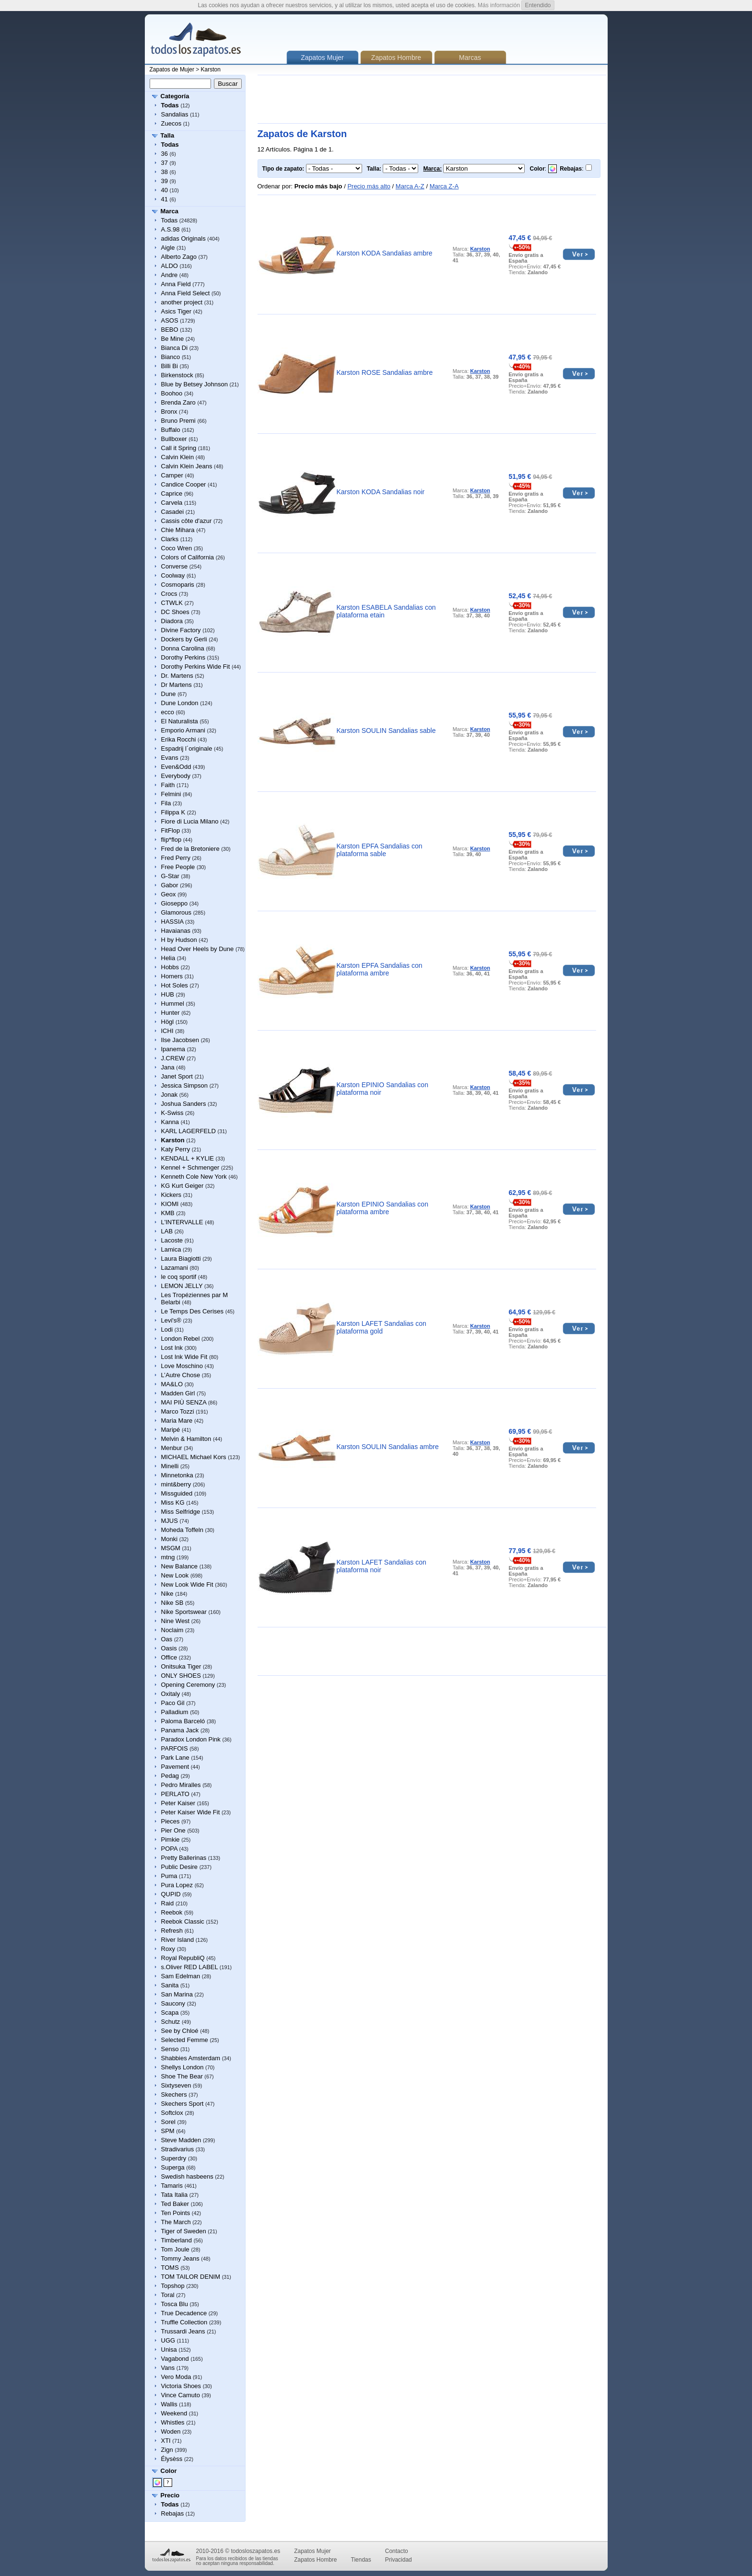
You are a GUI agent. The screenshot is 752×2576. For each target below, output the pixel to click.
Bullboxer (174, 438)
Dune (168, 693)
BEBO (169, 329)
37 (164, 162)
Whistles (173, 2422)
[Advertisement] (432, 99)
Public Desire (179, 1866)
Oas (167, 1639)
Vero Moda (176, 2376)
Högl (167, 1021)
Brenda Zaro (178, 402)
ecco (167, 712)
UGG (168, 2340)
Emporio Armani (183, 730)
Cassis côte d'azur (186, 520)
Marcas (470, 57)
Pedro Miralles (181, 1784)
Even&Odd (176, 766)
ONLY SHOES (181, 1675)
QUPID (171, 1894)
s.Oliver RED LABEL (189, 1967)
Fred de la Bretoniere (190, 848)
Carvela (172, 502)
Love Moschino (182, 1365)
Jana (168, 1067)
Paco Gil (173, 1702)
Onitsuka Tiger (181, 1666)
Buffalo (170, 429)
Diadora (172, 621)
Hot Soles (174, 985)
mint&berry (176, 1484)
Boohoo (172, 393)
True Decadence (184, 2313)
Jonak (169, 1094)
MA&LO (172, 1384)
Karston (211, 69)
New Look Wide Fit (187, 1584)
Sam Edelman (180, 1976)
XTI (166, 2440)
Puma (169, 1876)
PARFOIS (174, 1748)
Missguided (177, 1493)
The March (176, 2222)
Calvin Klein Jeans (186, 466)
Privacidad (398, 2559)
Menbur (171, 1447)
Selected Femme (184, 2039)
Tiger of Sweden (183, 2231)
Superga (173, 2167)
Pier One (173, 1830)
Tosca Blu (174, 2304)
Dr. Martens (177, 675)
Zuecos (171, 123)
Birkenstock (177, 375)
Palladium (174, 1712)
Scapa (170, 2012)
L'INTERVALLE (182, 1222)
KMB (168, 1213)
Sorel (168, 2121)
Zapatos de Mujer (172, 69)
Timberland (176, 2240)
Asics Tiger (176, 311)
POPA (169, 1848)
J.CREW (173, 1058)
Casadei (172, 511)
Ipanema (173, 1049)
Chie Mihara (178, 530)
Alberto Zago (179, 256)
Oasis (169, 1648)
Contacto (396, 2551)
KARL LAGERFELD (188, 1131)
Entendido (538, 5)
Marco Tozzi (177, 1411)
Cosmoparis (177, 584)
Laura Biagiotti (181, 1258)
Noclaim (172, 1630)
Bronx (169, 411)
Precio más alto (368, 186)
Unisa (169, 2349)
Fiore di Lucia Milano (190, 821)
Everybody (175, 775)
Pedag (170, 1775)
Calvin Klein (177, 457)
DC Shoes (175, 611)
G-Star (170, 876)
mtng (168, 1557)
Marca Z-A (444, 186)
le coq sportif (179, 1276)
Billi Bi (169, 366)
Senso (170, 2049)
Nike (167, 1593)
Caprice (172, 493)
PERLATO (175, 1794)
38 (164, 171)
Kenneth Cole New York (194, 1176)
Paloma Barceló (183, 1721)
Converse (174, 566)
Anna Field (176, 284)
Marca (170, 211)
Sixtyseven (176, 2085)
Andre (169, 274)
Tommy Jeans (180, 2258)
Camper (172, 475)
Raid (167, 1903)
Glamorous (176, 912)
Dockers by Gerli (184, 639)
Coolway (173, 575)
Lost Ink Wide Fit (184, 1356)
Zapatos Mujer (312, 2551)
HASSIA (172, 921)
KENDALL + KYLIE (187, 1158)
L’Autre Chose (180, 1375)
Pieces (170, 1821)
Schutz (170, 2021)
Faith (168, 785)
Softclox (172, 2112)
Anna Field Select (185, 293)
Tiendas (361, 2559)
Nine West (175, 1621)
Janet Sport (177, 1076)
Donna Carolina (182, 648)
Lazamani (174, 1267)
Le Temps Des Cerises (192, 1311)
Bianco (170, 356)
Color (169, 2470)
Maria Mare (177, 1420)
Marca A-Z (410, 186)
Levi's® (171, 1320)
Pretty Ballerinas (184, 1857)
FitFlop (170, 830)
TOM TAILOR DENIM (191, 2276)
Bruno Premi (178, 420)
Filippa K (173, 812)
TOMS (170, 2267)
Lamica (171, 1249)
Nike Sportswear (184, 1611)
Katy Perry (175, 1149)
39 (164, 181)
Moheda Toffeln (182, 1529)
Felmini (171, 794)
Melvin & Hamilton (186, 1438)
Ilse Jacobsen (180, 1040)
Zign (167, 2449)
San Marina (177, 1994)
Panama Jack (180, 1730)
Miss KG (173, 1502)
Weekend (174, 2413)
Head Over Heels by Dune (197, 948)
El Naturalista (179, 721)
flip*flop (171, 839)
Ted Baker (175, 2203)
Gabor (169, 885)
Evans (169, 757)
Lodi (167, 1329)
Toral (168, 2294)
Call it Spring (179, 448)
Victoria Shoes (181, 2386)
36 (164, 153)
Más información (499, 5)
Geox (168, 894)
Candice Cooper (183, 484)
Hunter (170, 1012)
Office (169, 1657)
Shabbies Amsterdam (191, 2058)
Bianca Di (174, 347)
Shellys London (182, 2067)
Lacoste (172, 1240)
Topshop (173, 2285)
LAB (167, 1231)
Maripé (170, 1429)
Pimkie (170, 1839)
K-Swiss (172, 1112)
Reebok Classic (182, 1921)
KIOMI (170, 1203)
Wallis (169, 2404)
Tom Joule (175, 2249)
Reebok (172, 1912)
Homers (172, 976)
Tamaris (172, 2185)
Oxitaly (170, 1693)
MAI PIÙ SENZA (184, 1402)
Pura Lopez (177, 1885)
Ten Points (175, 2212)
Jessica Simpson (184, 1085)
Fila (166, 803)
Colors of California (187, 557)
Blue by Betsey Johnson (194, 384)
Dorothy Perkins (183, 657)
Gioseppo (174, 903)
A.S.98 (170, 229)
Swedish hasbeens (187, 2176)
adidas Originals (183, 238)
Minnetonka (177, 1475)
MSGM (170, 1548)
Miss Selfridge (180, 1511)
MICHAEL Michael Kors (193, 1457)
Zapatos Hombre (396, 57)
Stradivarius (177, 2149)
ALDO (169, 265)
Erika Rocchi (178, 739)
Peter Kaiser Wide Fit (190, 1812)
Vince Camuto (180, 2395)
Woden (171, 2431)
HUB (167, 994)
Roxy (168, 1948)
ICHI (167, 1030)
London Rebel (180, 1338)
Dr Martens (176, 684)
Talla (168, 135)
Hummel (172, 1003)
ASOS (169, 320)
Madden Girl (178, 1393)
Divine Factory (181, 630)
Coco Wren (176, 548)
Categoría (175, 96)
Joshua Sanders (183, 1103)
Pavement (175, 1766)
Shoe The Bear (182, 2076)
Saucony (173, 2003)
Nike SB (172, 1602)
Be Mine (172, 338)
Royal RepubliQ (183, 1957)
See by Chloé (180, 2030)
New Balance (179, 1566)
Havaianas (175, 930)
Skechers (174, 2094)
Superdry (174, 2158)
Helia (168, 958)
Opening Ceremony (188, 1684)
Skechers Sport (182, 2103)
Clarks (170, 539)
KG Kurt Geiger (182, 1185)
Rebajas (172, 2513)
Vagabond (175, 2358)
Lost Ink (172, 1347)
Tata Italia (174, 2194)
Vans (168, 2367)
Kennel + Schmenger (190, 1167)
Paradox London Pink (191, 1739)
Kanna (170, 1122)
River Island (177, 1939)
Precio (170, 2495)
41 (164, 199)
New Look (175, 1575)
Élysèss (172, 2458)
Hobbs (170, 967)
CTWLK (172, 602)
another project (182, 302)
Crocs (169, 593)
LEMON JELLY (182, 1285)
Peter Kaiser (178, 1803)
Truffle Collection (184, 2322)
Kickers (171, 1194)
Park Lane (175, 1757)
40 (164, 190)
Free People (178, 866)
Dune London (180, 703)
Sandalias (174, 114)
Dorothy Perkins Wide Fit (195, 666)
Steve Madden (181, 2140)
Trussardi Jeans (183, 2331)
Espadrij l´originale (186, 748)
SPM (168, 2131)
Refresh (172, 1930)
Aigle (168, 247)
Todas (169, 220)
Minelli (170, 1466)
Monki (169, 1539)
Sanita (170, 1985)
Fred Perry (175, 857)
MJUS (169, 1520)
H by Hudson (179, 939)
